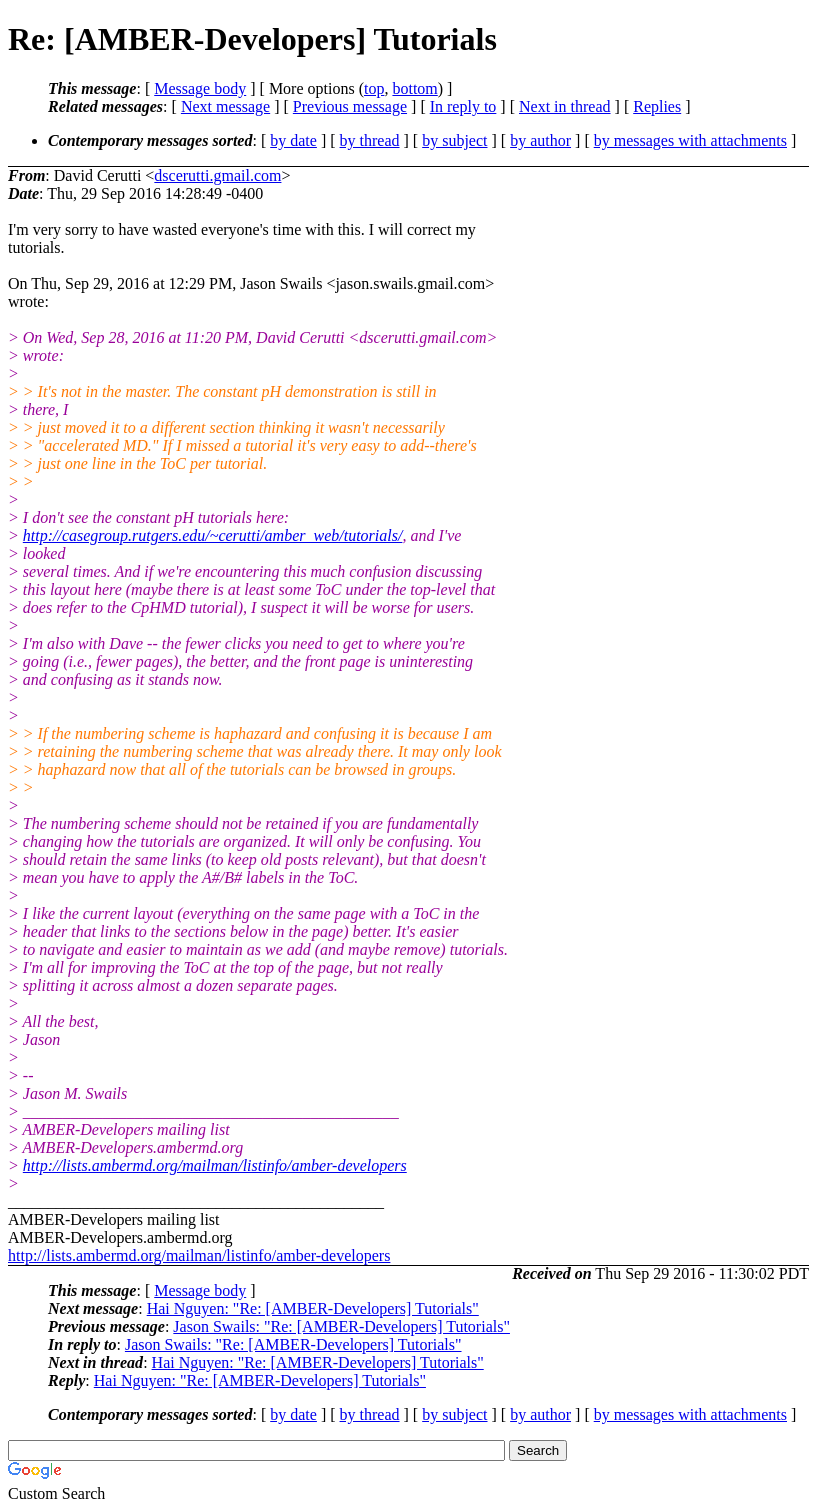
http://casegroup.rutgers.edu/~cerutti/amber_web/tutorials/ (213, 535)
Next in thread (565, 106)
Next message (225, 106)
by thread (370, 140)
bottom (414, 88)
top (374, 88)
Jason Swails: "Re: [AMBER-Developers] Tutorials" (341, 1326)
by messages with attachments (690, 140)
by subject (454, 140)
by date (293, 140)
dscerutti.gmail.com (217, 175)
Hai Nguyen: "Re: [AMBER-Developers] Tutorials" (313, 1308)
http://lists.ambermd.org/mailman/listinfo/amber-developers (215, 1165)
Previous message (350, 106)
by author (540, 140)
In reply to (463, 106)
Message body (200, 88)
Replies (657, 106)
